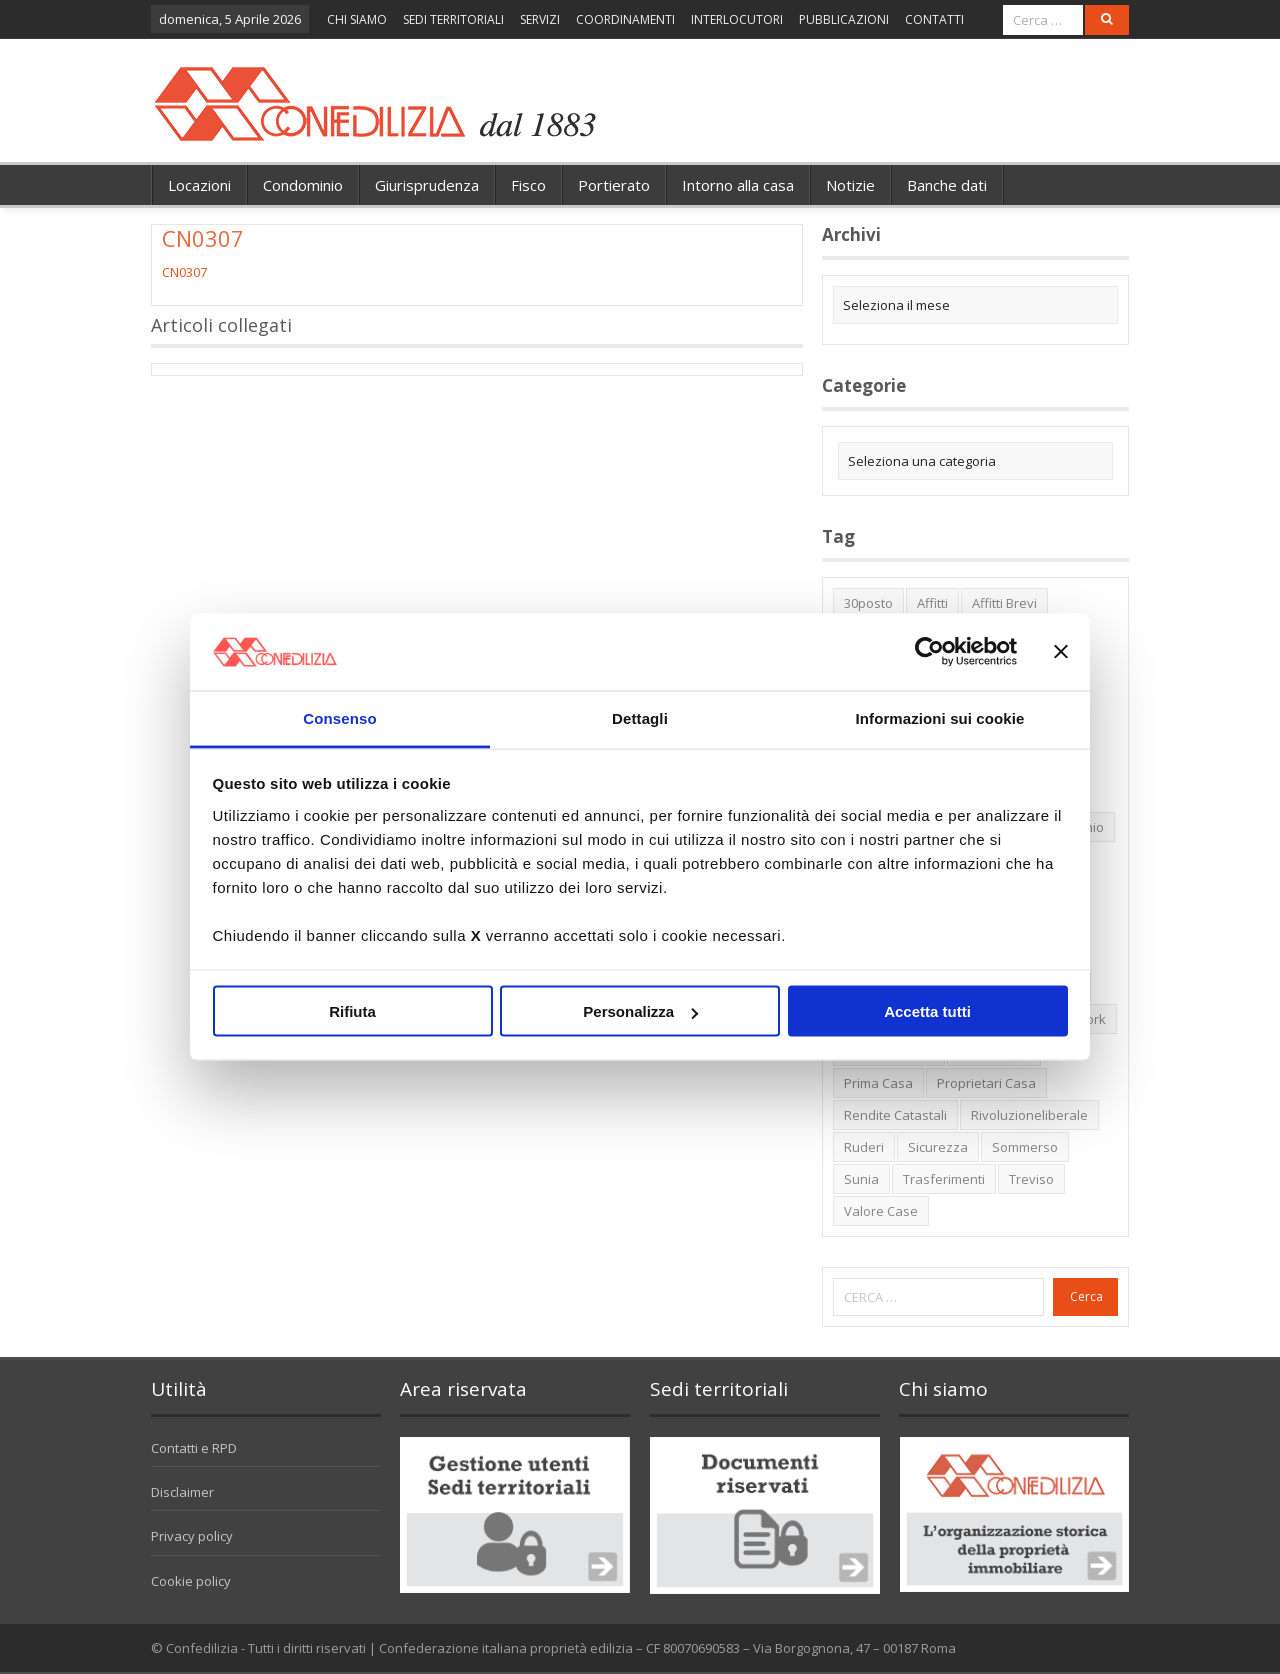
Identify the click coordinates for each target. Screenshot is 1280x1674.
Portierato (614, 185)
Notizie (850, 185)
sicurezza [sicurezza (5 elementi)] (938, 1147)
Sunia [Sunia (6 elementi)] (861, 1179)
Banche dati (947, 185)
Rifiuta (352, 1011)
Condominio (303, 185)
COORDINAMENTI (625, 19)
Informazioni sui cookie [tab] (940, 717)
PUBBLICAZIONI (844, 19)
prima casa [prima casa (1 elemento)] (878, 1083)
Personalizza (640, 1011)
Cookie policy (191, 1581)
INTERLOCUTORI (737, 19)
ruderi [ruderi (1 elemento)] (864, 1147)
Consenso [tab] (339, 717)
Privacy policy (192, 1536)
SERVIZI (540, 19)
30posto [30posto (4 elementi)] (868, 603)
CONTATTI (934, 19)
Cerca (1086, 1296)
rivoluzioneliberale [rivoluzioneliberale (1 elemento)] (1029, 1115)
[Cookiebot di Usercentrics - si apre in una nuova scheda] (929, 652)
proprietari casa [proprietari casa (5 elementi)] (986, 1083)
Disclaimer (182, 1492)
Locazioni (199, 185)
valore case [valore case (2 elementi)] (881, 1211)
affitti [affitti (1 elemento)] (932, 603)
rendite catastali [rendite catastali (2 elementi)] (895, 1115)
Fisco (528, 185)
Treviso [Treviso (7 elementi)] (1031, 1179)
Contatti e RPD (194, 1448)
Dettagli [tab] (640, 717)
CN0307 (184, 272)
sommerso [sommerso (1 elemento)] (1025, 1147)
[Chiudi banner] (1061, 652)
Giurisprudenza (427, 185)
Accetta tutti (927, 1011)
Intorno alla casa (738, 185)
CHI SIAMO (357, 19)
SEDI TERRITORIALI (453, 19)
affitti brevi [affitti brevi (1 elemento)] (1004, 603)
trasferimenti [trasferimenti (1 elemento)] (944, 1179)
